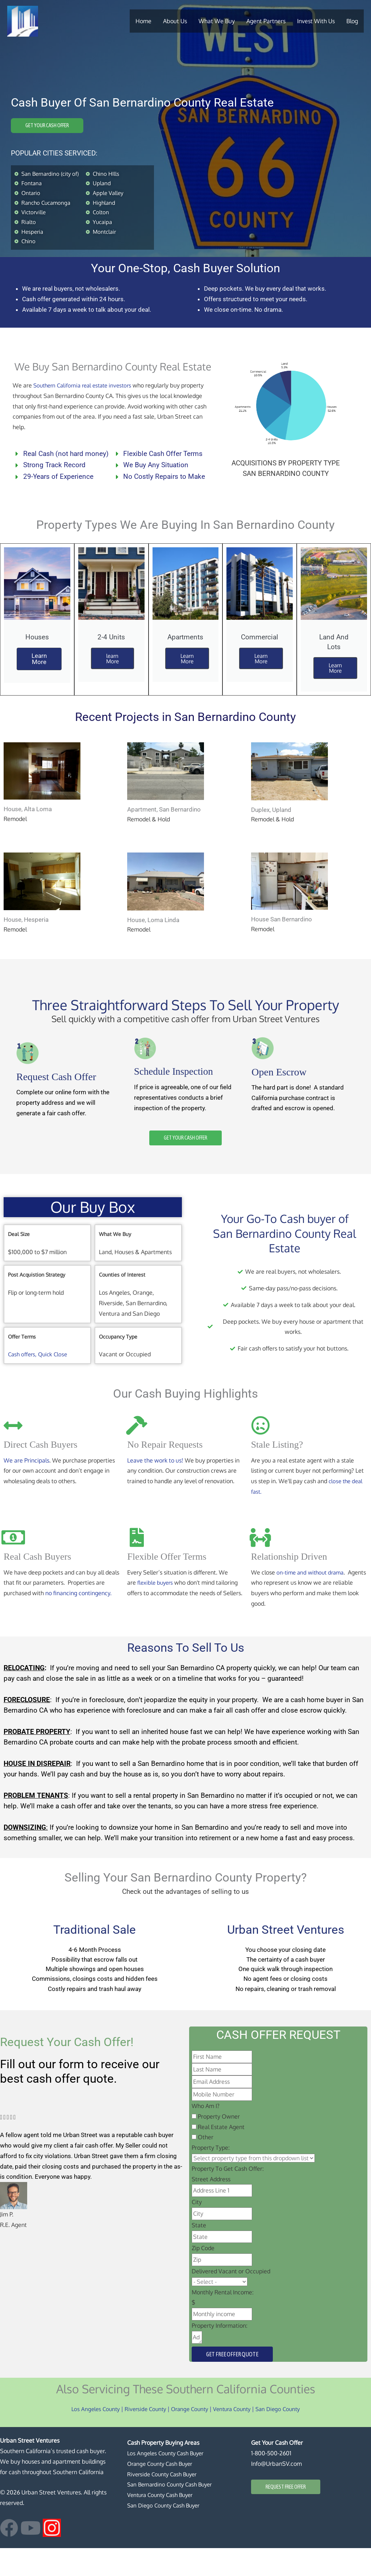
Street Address (211, 2207)
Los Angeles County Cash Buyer (168, 2481)
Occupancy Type (118, 1361)
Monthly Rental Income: (223, 2320)
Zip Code (203, 2276)
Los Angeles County (89, 2436)
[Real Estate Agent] (194, 2154)
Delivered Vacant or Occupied (231, 2299)
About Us (175, 20)
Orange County (189, 2436)
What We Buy (217, 20)
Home (143, 20)
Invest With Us (316, 20)
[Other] (194, 2165)
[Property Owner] (194, 2144)
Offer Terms (22, 1361)
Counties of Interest (122, 1300)
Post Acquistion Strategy (36, 1300)
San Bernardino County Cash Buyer (172, 2512)
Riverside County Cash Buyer (164, 2502)
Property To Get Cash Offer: (228, 2196)
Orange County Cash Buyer (162, 2491)
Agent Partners (265, 20)
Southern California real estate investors (86, 401)
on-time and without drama (312, 1597)
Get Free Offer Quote (232, 2382)
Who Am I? (206, 2133)
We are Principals (26, 1485)
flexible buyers (156, 1607)
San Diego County (283, 2436)
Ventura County (234, 2436)
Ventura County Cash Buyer (163, 2523)
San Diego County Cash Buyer (166, 2533)
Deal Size (19, 1259)
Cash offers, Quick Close (39, 1379)
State (199, 2253)
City (197, 2230)
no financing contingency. (78, 1618)
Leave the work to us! (155, 1485)
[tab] (47, 1259)
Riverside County (142, 2436)
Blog (352, 20)
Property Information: (219, 2353)
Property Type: (211, 2175)
